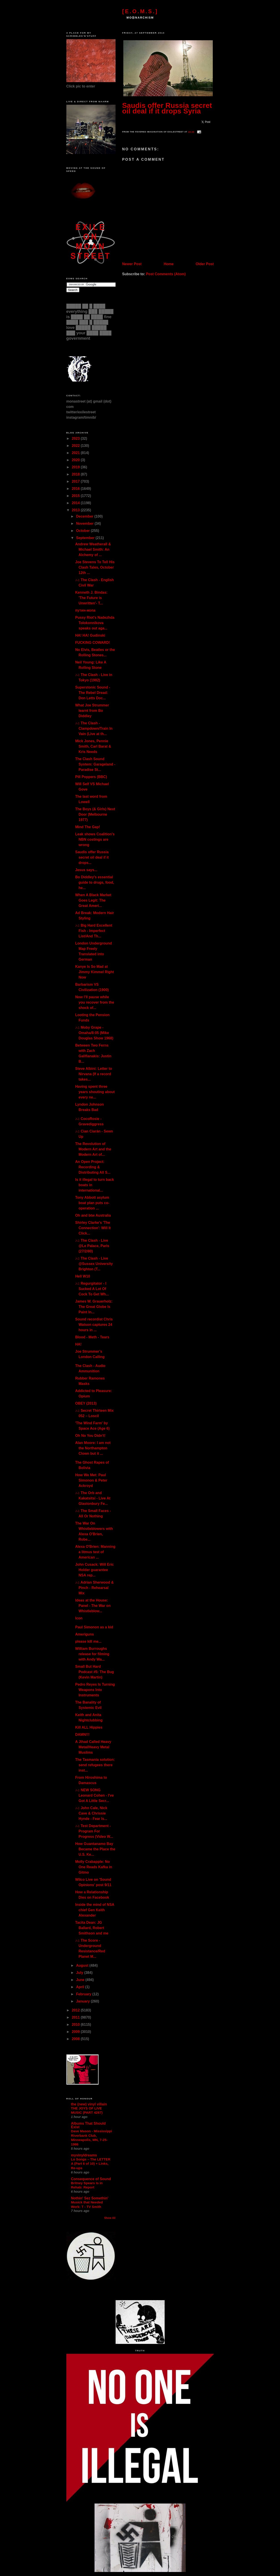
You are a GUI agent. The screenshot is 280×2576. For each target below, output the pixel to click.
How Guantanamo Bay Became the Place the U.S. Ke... (95, 1849)
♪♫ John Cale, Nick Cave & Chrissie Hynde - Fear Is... (91, 1813)
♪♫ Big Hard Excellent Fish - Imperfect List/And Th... (93, 930)
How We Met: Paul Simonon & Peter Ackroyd (91, 1480)
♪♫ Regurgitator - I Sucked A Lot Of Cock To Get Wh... (92, 1289)
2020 (76, 460)
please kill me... (88, 1641)
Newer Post (132, 264)
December (85, 516)
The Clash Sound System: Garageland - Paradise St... (95, 764)
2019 (76, 467)
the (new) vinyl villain (89, 2104)
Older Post (205, 264)
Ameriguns (84, 1634)
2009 (76, 2032)
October (83, 531)
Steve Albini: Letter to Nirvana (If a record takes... (93, 1074)
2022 (76, 446)
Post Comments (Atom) (166, 274)
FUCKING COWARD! (92, 642)
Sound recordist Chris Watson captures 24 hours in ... (94, 1324)
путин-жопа (85, 610)
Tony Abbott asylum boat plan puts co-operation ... (92, 1203)
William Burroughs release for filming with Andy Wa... (92, 1654)
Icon (78, 1618)
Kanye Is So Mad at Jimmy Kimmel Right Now (94, 972)
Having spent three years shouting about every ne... (95, 1092)
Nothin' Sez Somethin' (90, 2198)
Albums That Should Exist (88, 2125)
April (80, 1987)
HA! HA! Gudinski (90, 635)
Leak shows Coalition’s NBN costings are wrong (94, 839)
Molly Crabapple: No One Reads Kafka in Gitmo (93, 1867)
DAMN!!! (82, 1734)
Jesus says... (86, 870)
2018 (76, 474)
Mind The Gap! (87, 827)
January (83, 2001)
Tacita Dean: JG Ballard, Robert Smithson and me (91, 1928)
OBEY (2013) (86, 1403)
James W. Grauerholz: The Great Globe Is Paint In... (93, 1306)
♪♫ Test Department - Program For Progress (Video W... (94, 1831)
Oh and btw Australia (93, 1215)
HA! (78, 1344)
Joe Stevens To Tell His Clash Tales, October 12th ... (94, 567)
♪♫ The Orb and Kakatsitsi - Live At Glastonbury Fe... (92, 1498)
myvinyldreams (84, 2155)
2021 (76, 453)
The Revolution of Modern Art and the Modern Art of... (93, 1149)
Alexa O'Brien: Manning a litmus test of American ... (95, 1552)
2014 (76, 503)
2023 (76, 438)
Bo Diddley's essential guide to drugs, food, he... (94, 882)
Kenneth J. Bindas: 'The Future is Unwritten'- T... (91, 598)
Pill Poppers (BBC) (91, 777)
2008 (76, 2039)
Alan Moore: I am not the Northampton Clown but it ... (92, 1448)
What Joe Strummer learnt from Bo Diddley (92, 710)
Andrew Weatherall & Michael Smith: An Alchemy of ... (93, 549)
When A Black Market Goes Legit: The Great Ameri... (93, 900)
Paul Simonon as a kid (94, 1627)
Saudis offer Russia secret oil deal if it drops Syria (167, 108)
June (80, 1980)
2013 (76, 510)
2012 (76, 2010)
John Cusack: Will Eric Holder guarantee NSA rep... (94, 1570)
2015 (76, 496)
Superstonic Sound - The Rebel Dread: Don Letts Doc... (92, 692)
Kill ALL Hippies (88, 1727)
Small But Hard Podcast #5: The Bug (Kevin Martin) (94, 1672)
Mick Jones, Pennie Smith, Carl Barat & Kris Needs (93, 746)
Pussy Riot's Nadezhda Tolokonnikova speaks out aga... (94, 623)
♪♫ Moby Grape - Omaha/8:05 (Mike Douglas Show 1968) (94, 1033)
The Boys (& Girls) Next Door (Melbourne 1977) (95, 814)
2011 (76, 2017)
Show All (109, 2218)
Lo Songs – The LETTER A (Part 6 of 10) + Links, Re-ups (90, 2163)
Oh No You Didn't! (90, 1435)
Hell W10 (82, 1276)
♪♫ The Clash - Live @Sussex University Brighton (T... (94, 1263)
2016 (76, 488)
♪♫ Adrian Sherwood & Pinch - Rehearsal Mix (94, 1587)
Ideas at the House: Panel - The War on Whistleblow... (92, 1605)
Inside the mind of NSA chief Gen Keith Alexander (94, 1910)
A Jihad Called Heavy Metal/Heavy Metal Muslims (93, 1747)
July (80, 1973)
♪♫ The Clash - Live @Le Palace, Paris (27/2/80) (92, 1246)
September (85, 538)
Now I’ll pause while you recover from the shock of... (94, 1002)
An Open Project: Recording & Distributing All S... (92, 1167)
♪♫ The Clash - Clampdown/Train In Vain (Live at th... (93, 728)
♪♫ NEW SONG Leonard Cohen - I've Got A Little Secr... (94, 1795)
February (84, 1994)
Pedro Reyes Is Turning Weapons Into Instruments (95, 1690)
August (82, 1965)
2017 (76, 481)
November (85, 523)
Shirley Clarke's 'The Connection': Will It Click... (93, 1228)
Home (168, 264)
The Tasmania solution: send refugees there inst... (95, 1765)
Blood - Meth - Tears (92, 1337)
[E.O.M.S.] (140, 11)
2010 (76, 2024)
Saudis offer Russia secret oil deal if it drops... (92, 857)
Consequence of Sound (91, 2179)
